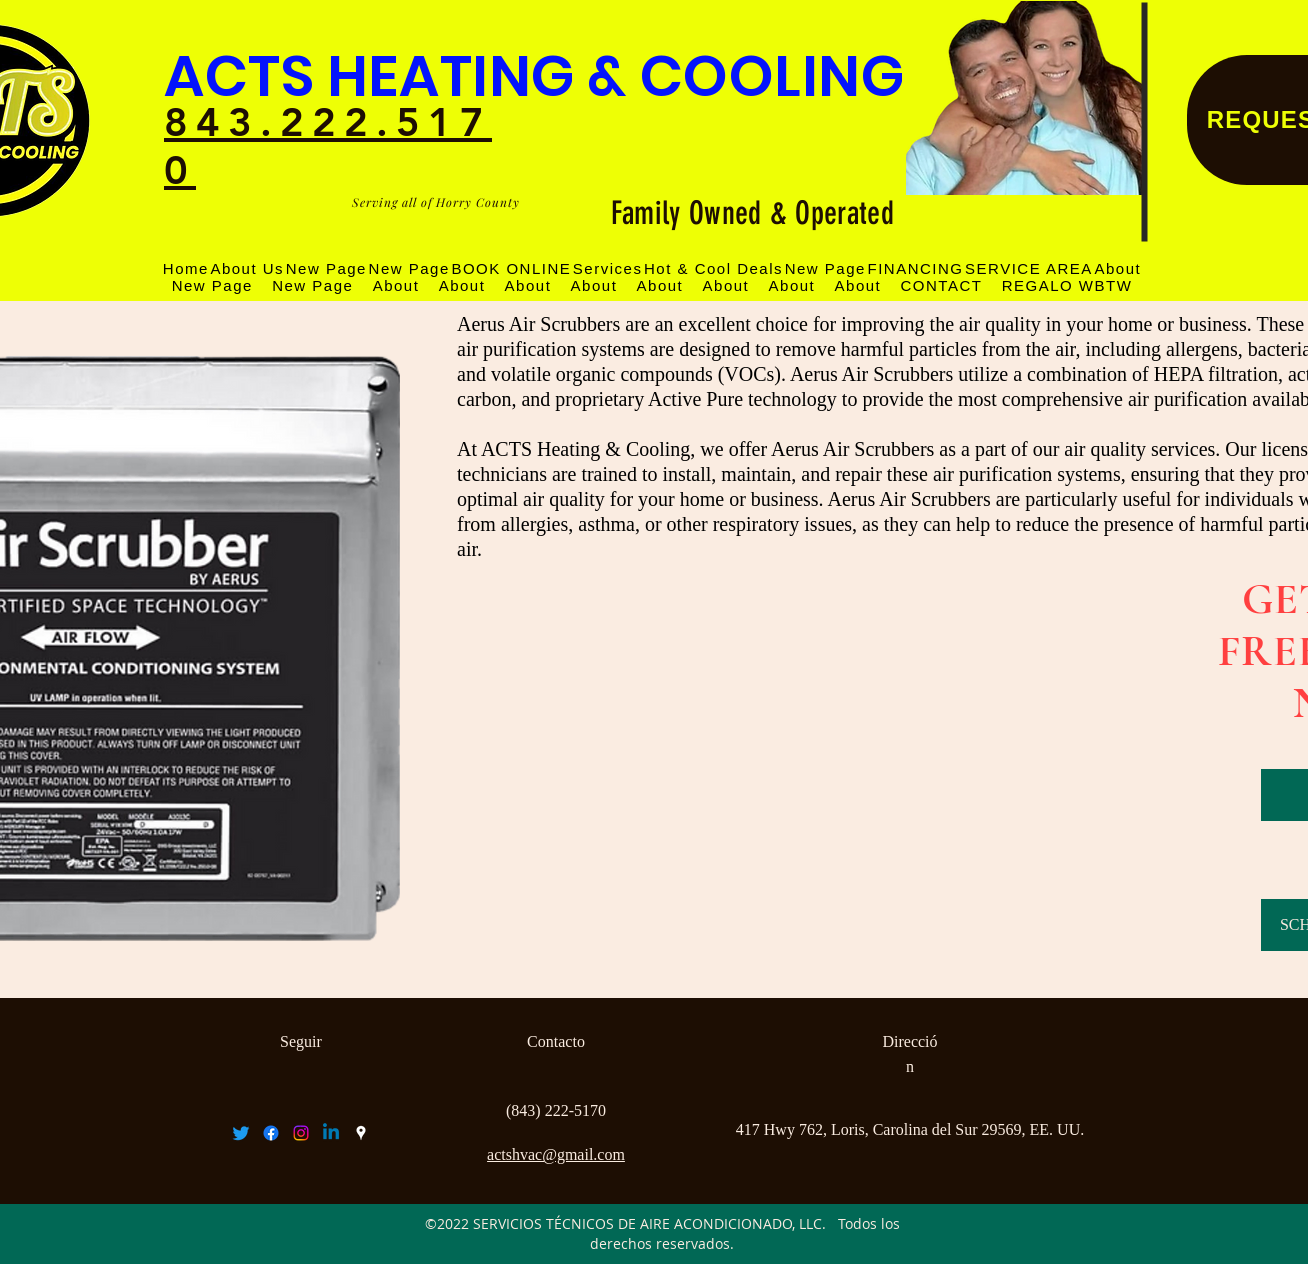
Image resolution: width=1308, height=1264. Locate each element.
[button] (1028, 268)
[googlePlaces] (361, 1133)
